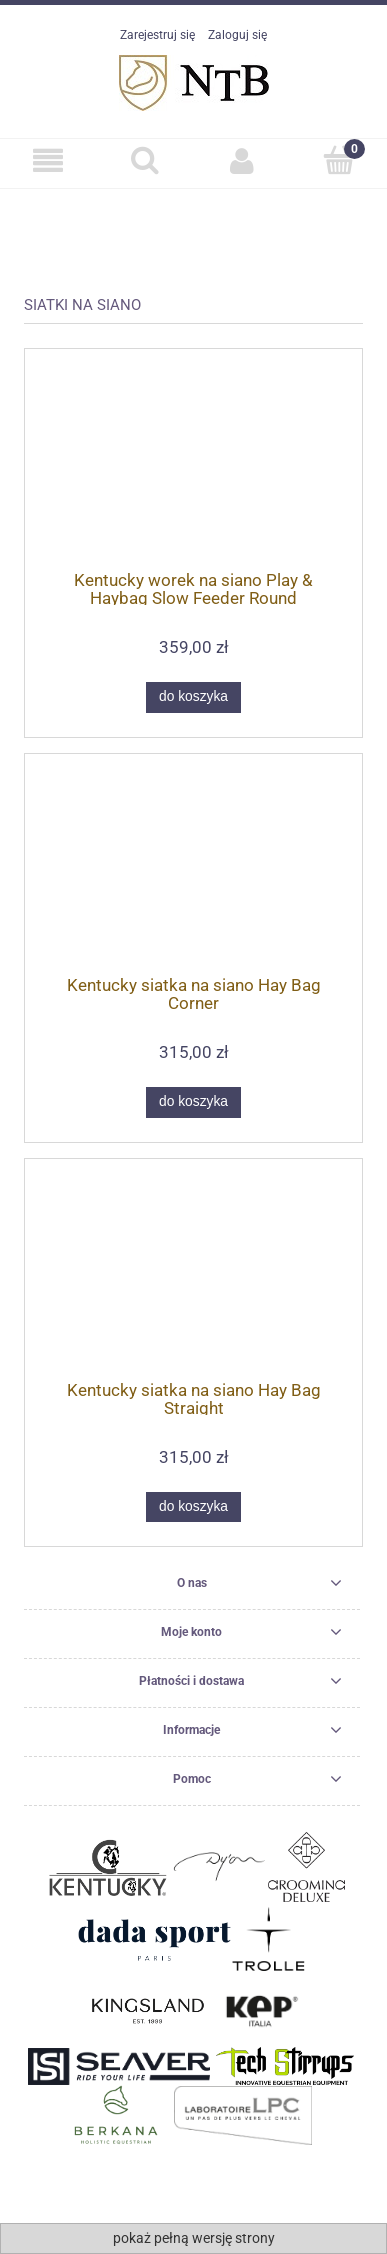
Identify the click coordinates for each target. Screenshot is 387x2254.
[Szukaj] (145, 159)
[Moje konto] (242, 160)
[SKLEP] (48, 160)
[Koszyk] (338, 159)
